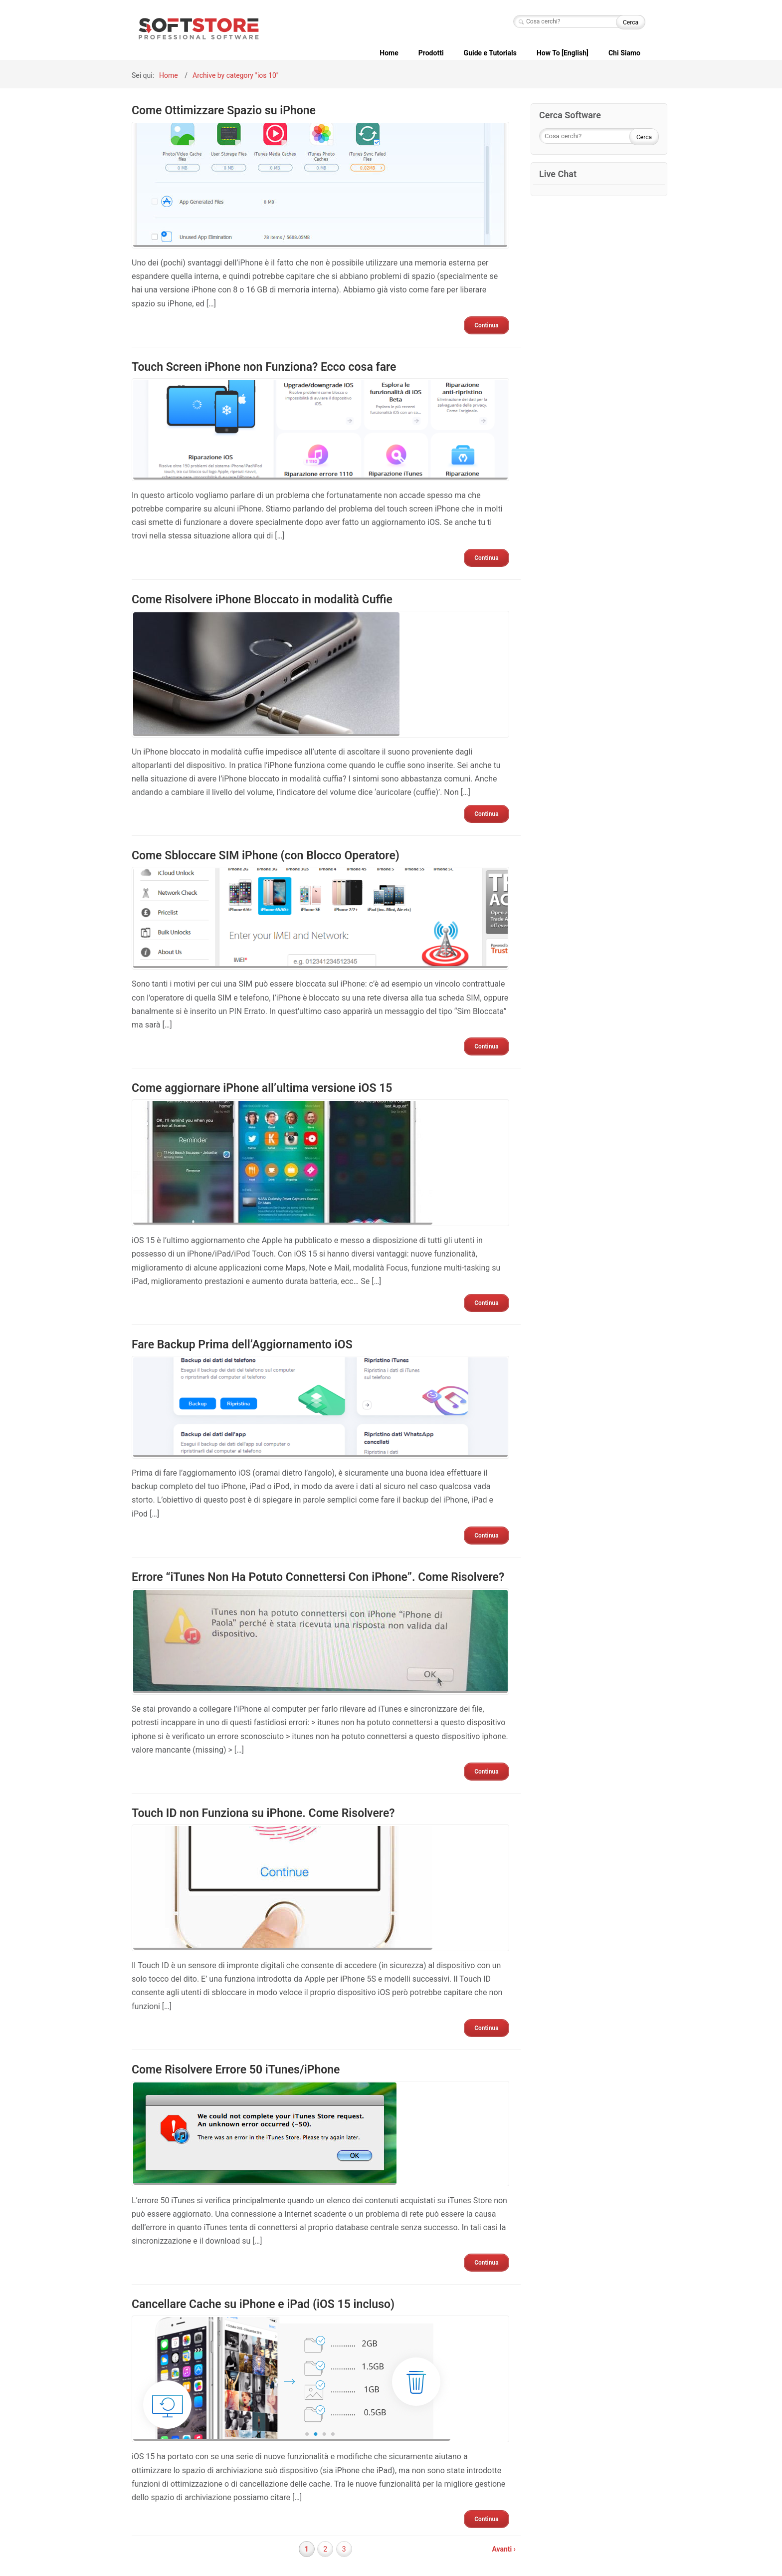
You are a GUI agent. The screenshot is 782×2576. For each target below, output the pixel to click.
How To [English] (562, 53)
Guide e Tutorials (490, 53)
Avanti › (504, 2549)
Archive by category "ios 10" (235, 75)
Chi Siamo (624, 53)
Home (389, 53)
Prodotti (431, 53)
